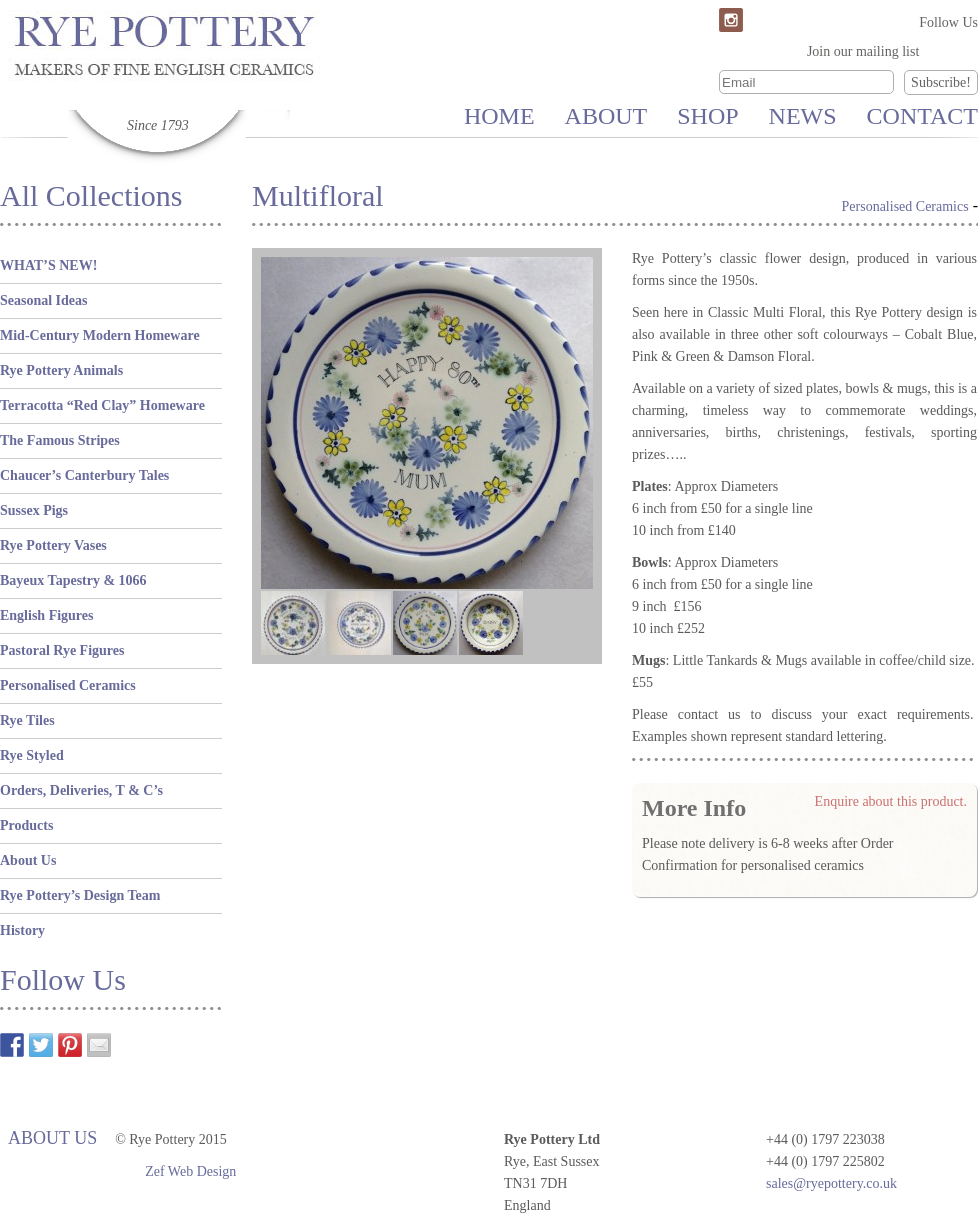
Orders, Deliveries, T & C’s (81, 790)
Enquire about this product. (891, 801)
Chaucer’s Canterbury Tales (84, 475)
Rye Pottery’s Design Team (80, 895)
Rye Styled (32, 755)
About (606, 116)
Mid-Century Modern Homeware (100, 335)
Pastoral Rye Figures (62, 650)
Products (26, 825)
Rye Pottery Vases (53, 545)
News (803, 116)
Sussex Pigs (34, 510)
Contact (922, 116)
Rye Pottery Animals (61, 370)
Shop (707, 116)
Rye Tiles (27, 720)
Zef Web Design (190, 1171)
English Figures (47, 615)
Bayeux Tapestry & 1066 (73, 580)
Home (499, 116)
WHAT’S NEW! (48, 265)
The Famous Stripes (60, 440)
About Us (28, 860)
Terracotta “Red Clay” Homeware (102, 405)
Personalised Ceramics (68, 685)
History (22, 930)
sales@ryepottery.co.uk (831, 1183)
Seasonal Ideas (44, 300)
